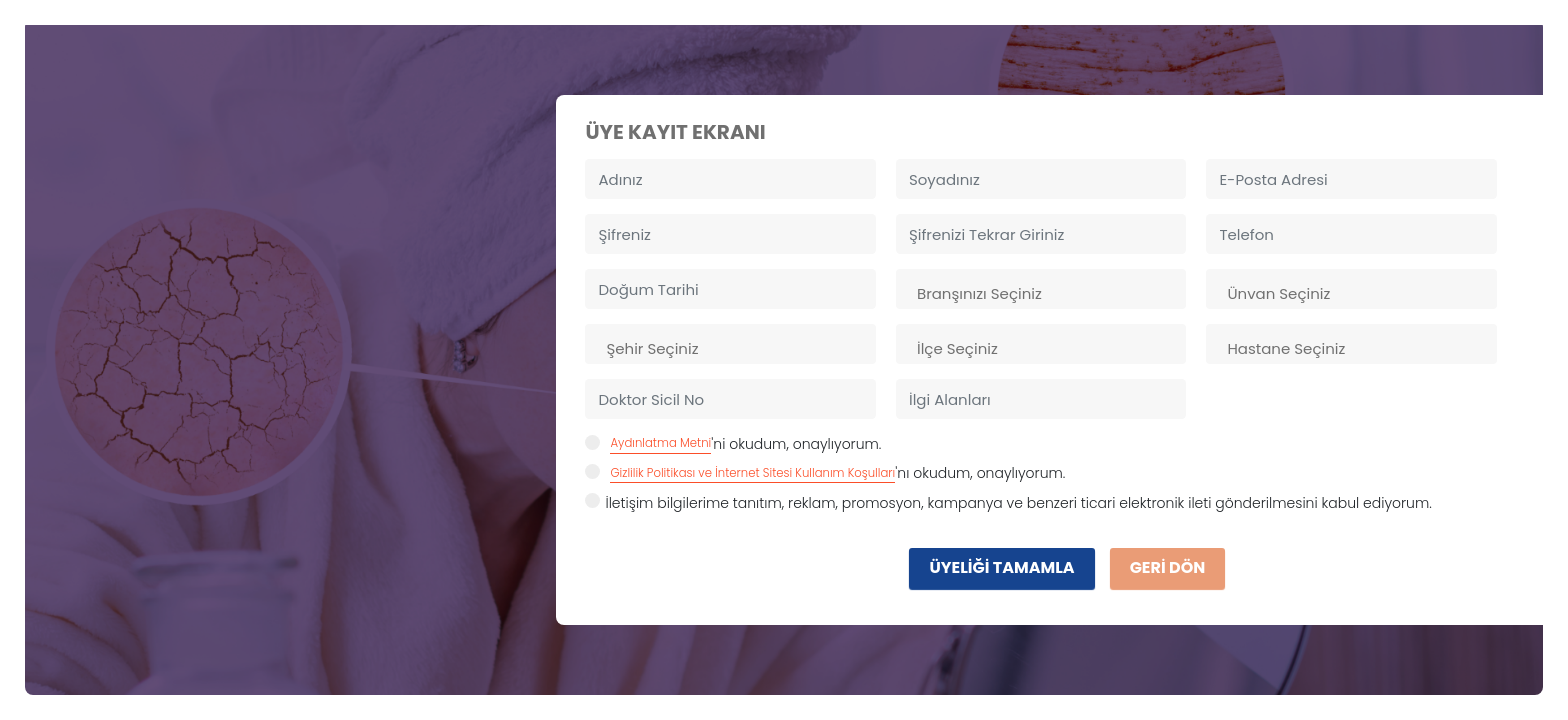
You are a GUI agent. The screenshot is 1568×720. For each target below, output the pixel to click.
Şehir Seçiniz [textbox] (652, 348)
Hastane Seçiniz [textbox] (1286, 348)
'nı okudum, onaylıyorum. (825, 473)
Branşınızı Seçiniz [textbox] (979, 293)
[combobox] (1041, 289)
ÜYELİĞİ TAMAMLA (1001, 567)
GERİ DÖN (1168, 567)
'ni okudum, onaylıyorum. (733, 444)
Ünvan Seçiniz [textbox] (1278, 293)
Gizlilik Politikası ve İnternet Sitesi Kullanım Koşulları (752, 473)
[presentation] (737, 561)
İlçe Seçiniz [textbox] (957, 348)
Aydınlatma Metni (660, 443)
